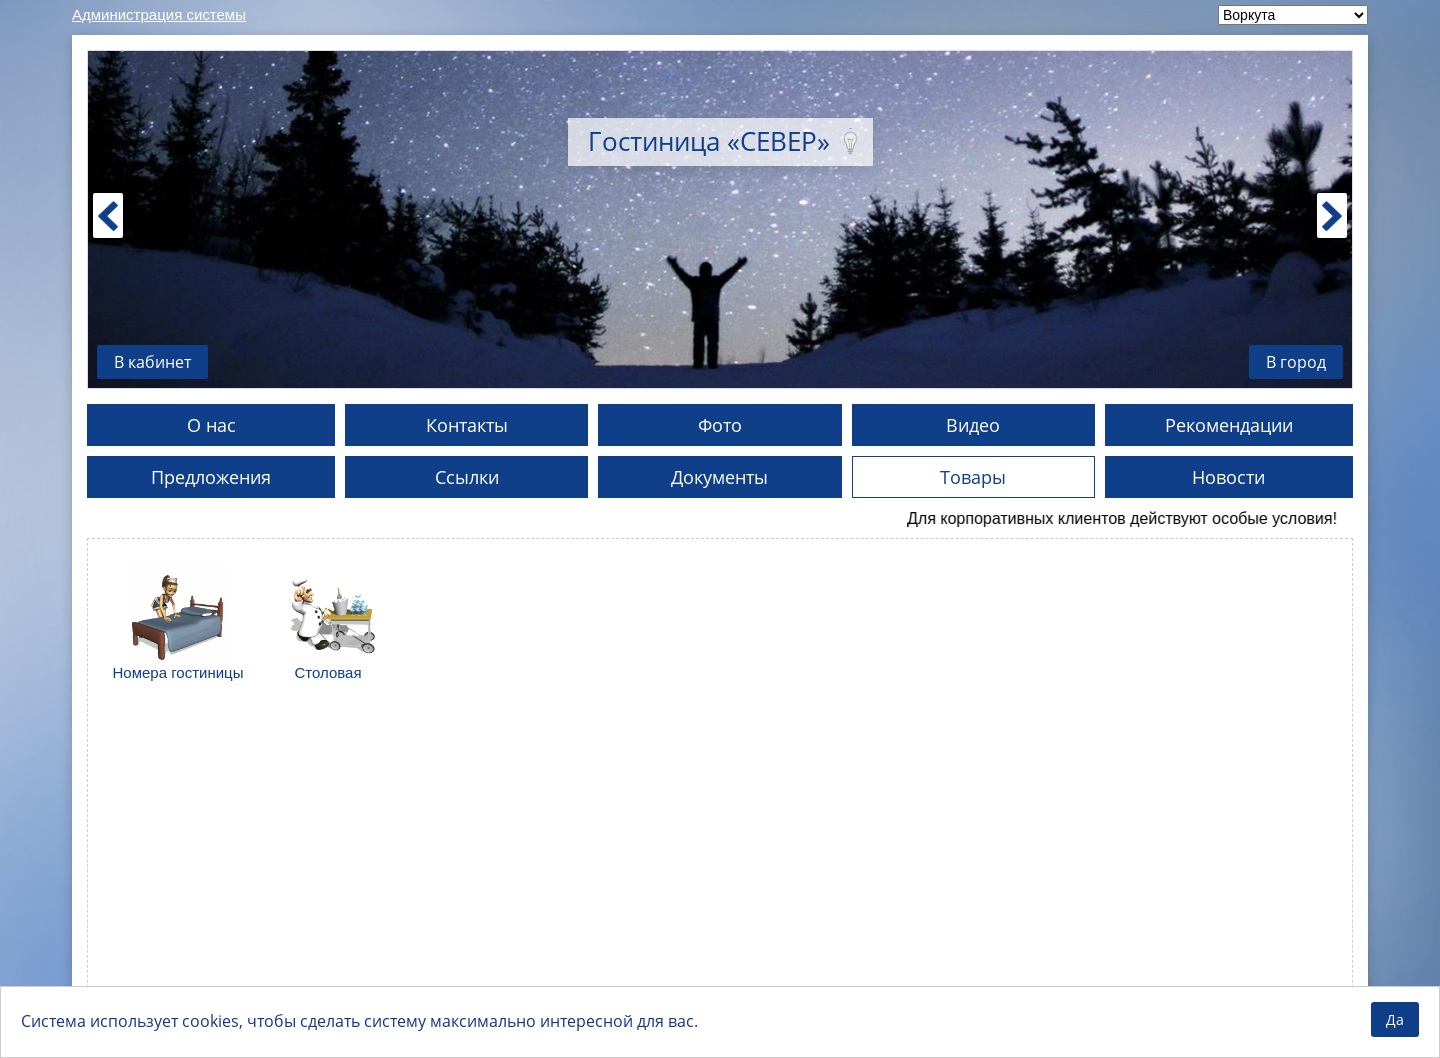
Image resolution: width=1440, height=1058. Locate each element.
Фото (720, 425)
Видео (973, 425)
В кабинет (152, 362)
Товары (973, 477)
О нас (211, 425)
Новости (1228, 477)
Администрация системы (159, 14)
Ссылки (467, 477)
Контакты (467, 425)
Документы (719, 477)
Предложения (211, 477)
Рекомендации (1229, 425)
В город (1296, 362)
